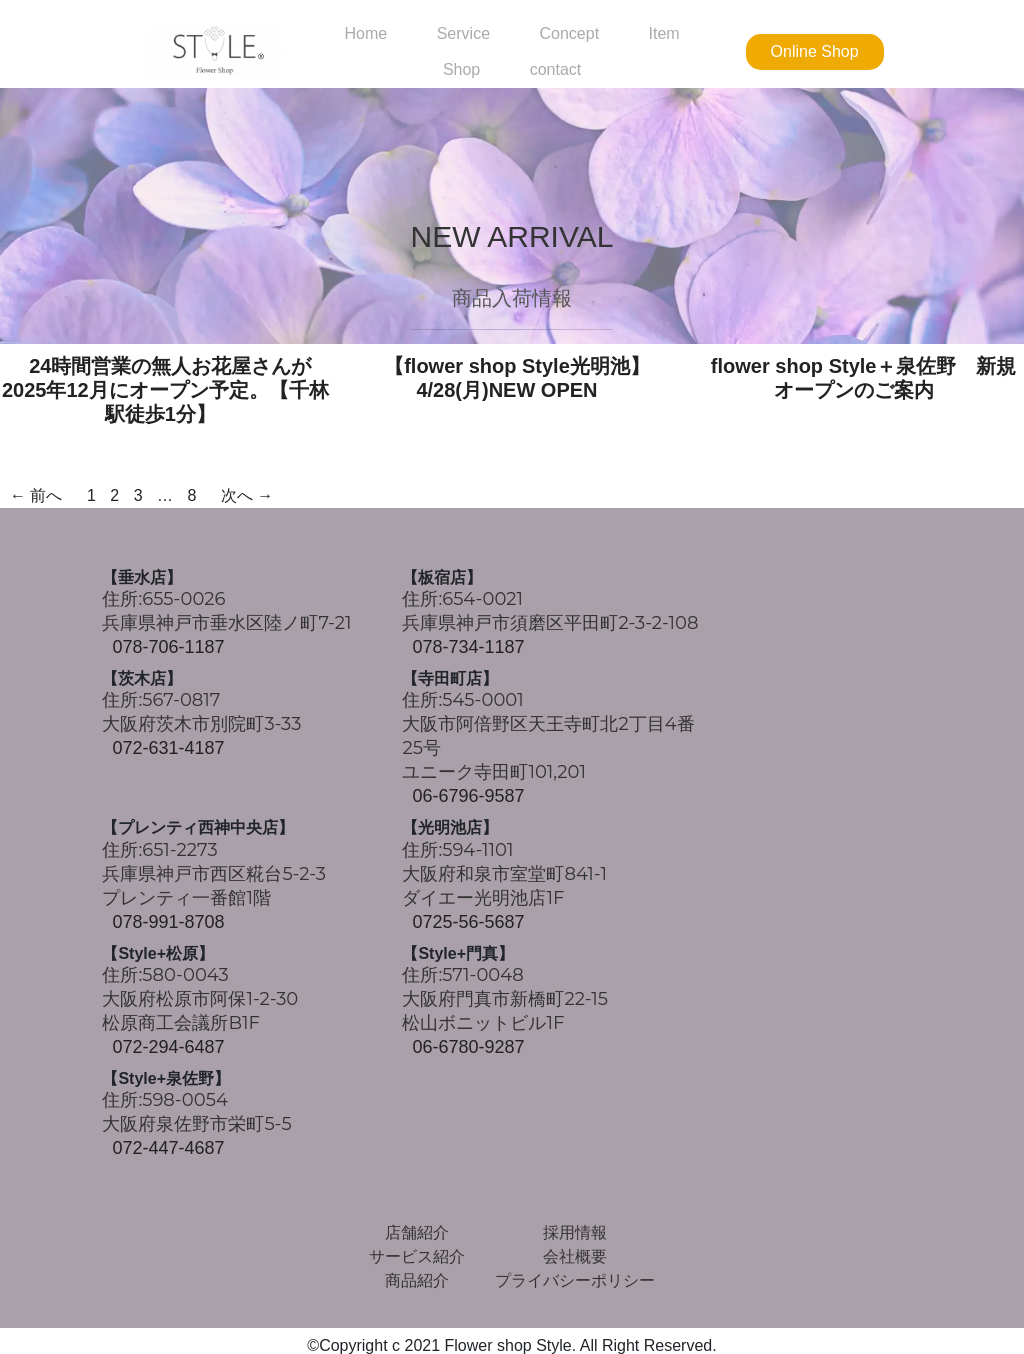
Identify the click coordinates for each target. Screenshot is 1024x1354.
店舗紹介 (417, 1232)
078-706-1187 (168, 647)
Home (366, 34)
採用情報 (575, 1232)
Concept (569, 34)
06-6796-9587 (468, 796)
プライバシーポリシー (575, 1280)
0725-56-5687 (468, 922)
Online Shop (815, 51)
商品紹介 (417, 1280)
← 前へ (36, 495)
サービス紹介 (417, 1256)
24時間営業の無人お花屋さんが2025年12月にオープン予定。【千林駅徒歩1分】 (165, 390)
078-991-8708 (168, 922)
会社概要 (575, 1256)
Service (463, 34)
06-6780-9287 (468, 1047)
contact (556, 70)
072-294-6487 (168, 1047)
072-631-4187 (168, 748)
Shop (461, 70)
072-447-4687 (168, 1148)
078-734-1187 (468, 647)
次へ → (247, 495)
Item (664, 34)
